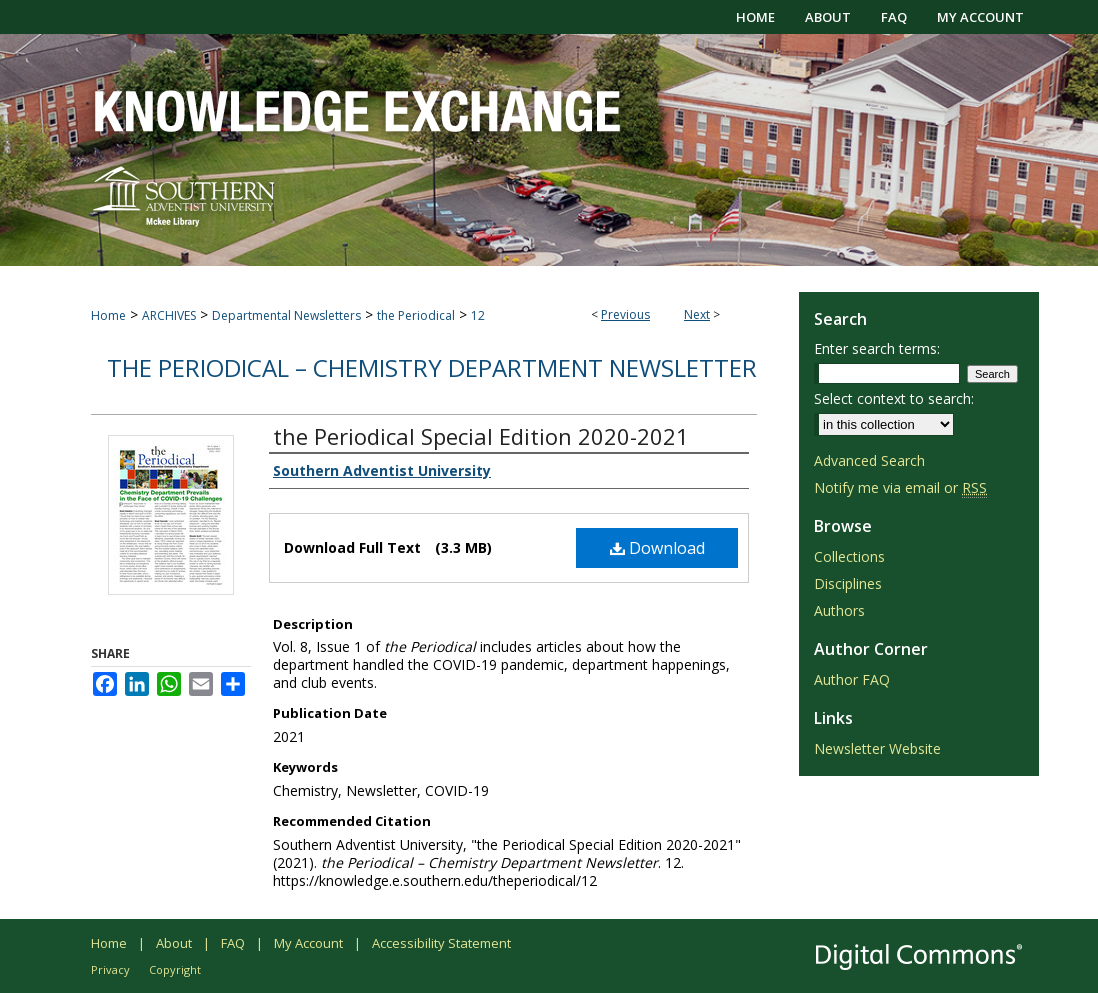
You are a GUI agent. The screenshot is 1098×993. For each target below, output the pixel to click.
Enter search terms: (877, 348)
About (174, 943)
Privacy (110, 969)
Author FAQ (852, 679)
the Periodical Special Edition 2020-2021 (481, 436)
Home (108, 315)
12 (478, 315)
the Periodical (416, 315)
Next (697, 314)
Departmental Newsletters (286, 315)
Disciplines (848, 583)
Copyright (175, 969)
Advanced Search (869, 460)
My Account (308, 943)
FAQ (233, 943)
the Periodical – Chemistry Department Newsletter (432, 367)
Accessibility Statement (441, 943)
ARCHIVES (169, 315)
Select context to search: (894, 398)
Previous (625, 314)
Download (657, 548)
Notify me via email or (900, 487)
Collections (849, 556)
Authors (839, 610)
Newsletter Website (877, 748)
